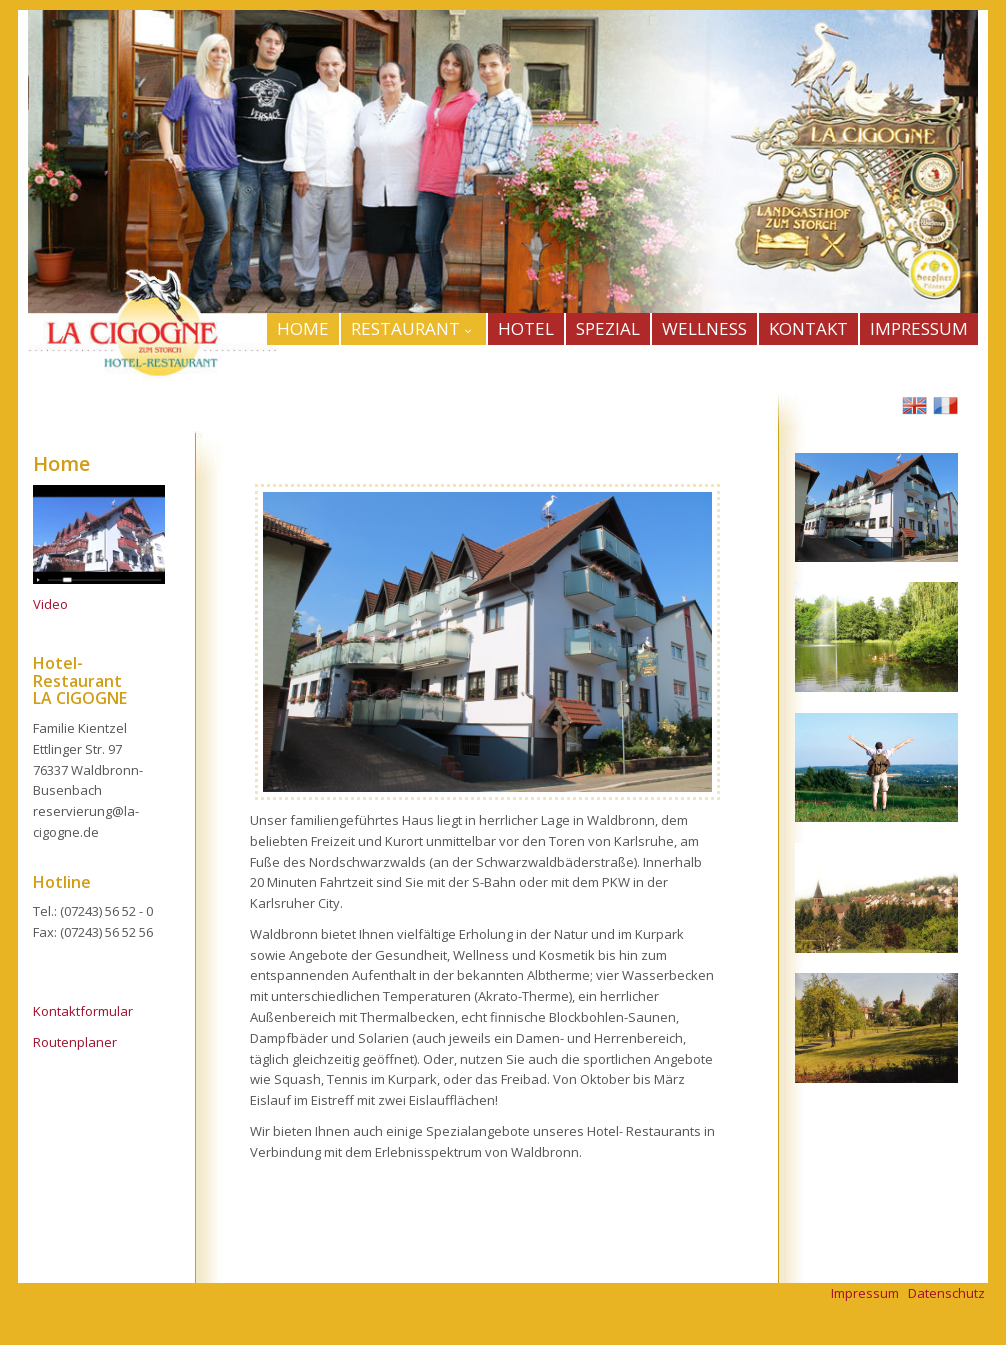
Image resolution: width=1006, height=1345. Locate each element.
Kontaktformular (83, 1011)
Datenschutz (946, 1293)
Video (50, 604)
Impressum (865, 1293)
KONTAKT (808, 328)
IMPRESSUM (919, 328)
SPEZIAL (608, 328)
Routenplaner (75, 1042)
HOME (303, 328)
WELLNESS (704, 328)
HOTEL (526, 328)
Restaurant (413, 328)
